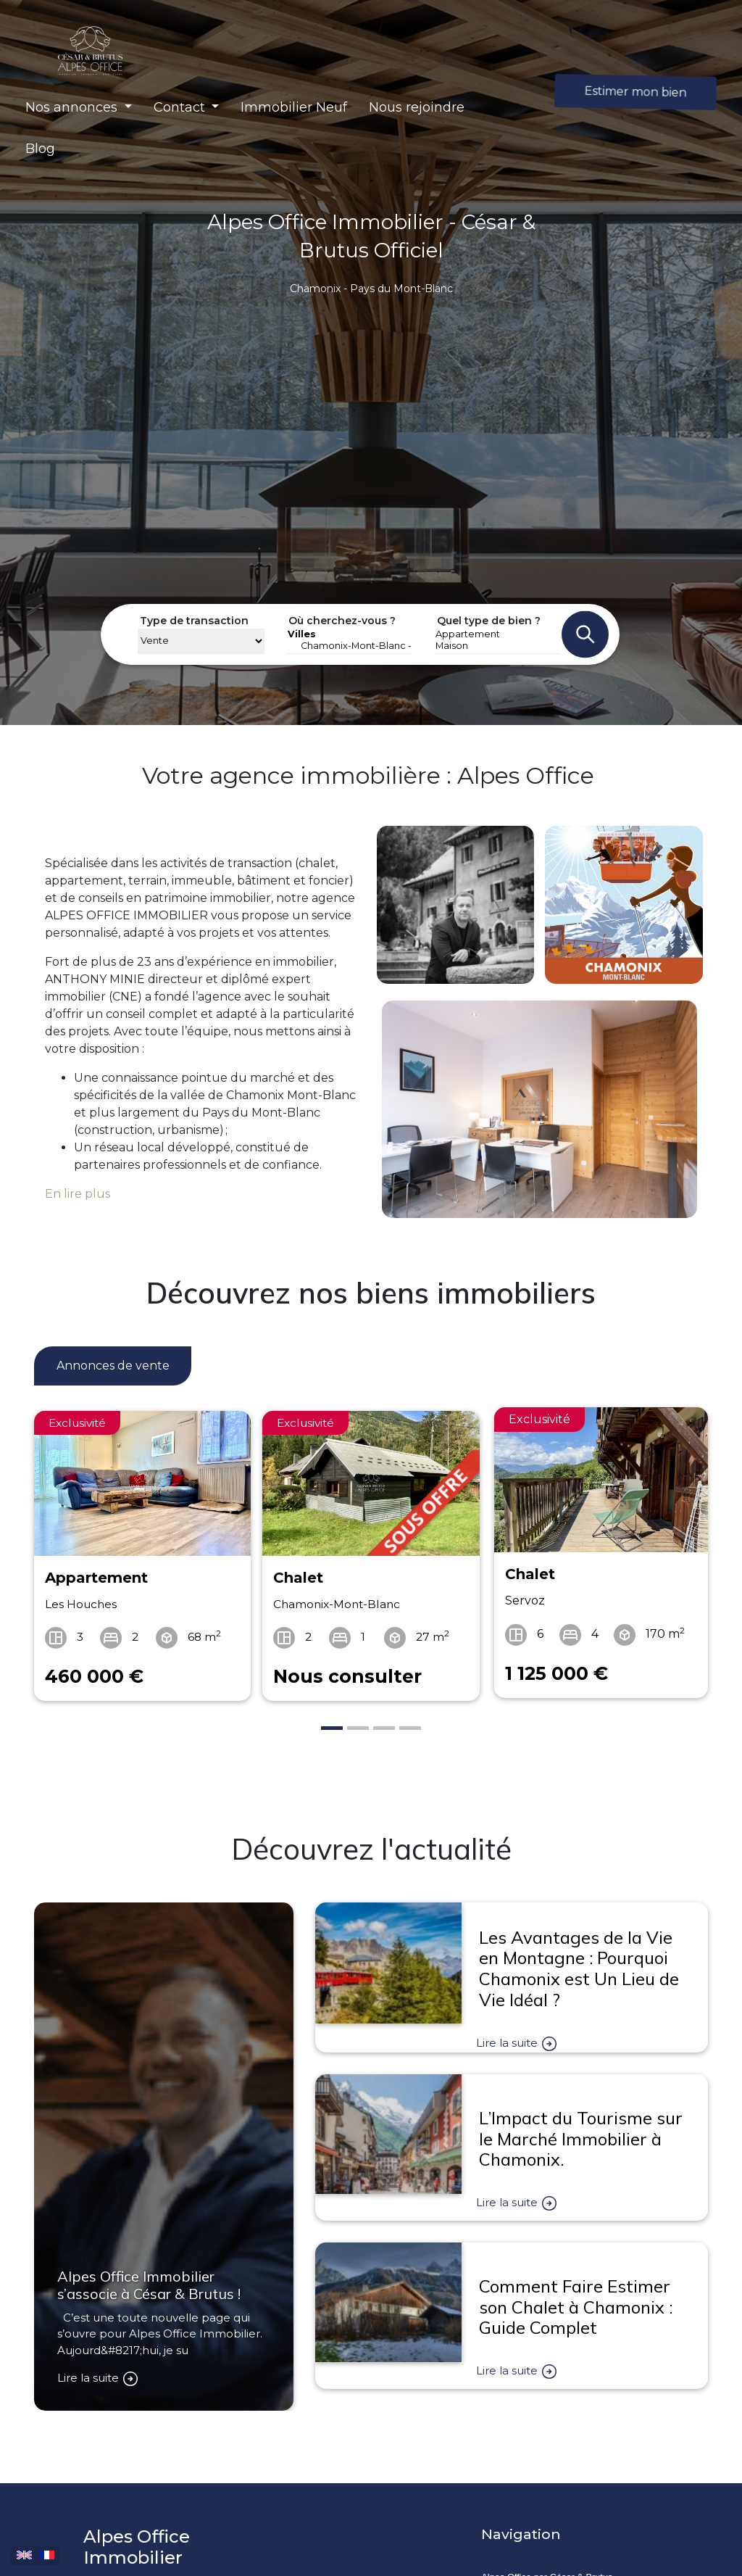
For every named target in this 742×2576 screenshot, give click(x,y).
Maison (497, 646)
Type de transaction (194, 620)
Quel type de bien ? (489, 620)
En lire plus (77, 1194)
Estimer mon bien (636, 92)
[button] (78, 107)
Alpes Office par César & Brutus (546, 2537)
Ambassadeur (509, 2566)
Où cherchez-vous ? (342, 620)
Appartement (497, 634)
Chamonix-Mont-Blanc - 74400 (349, 646)
